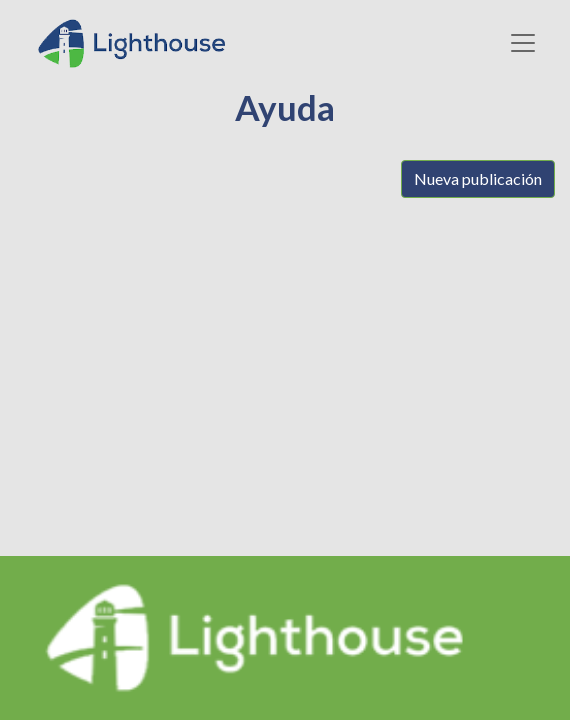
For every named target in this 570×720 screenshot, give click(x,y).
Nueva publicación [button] (478, 178)
